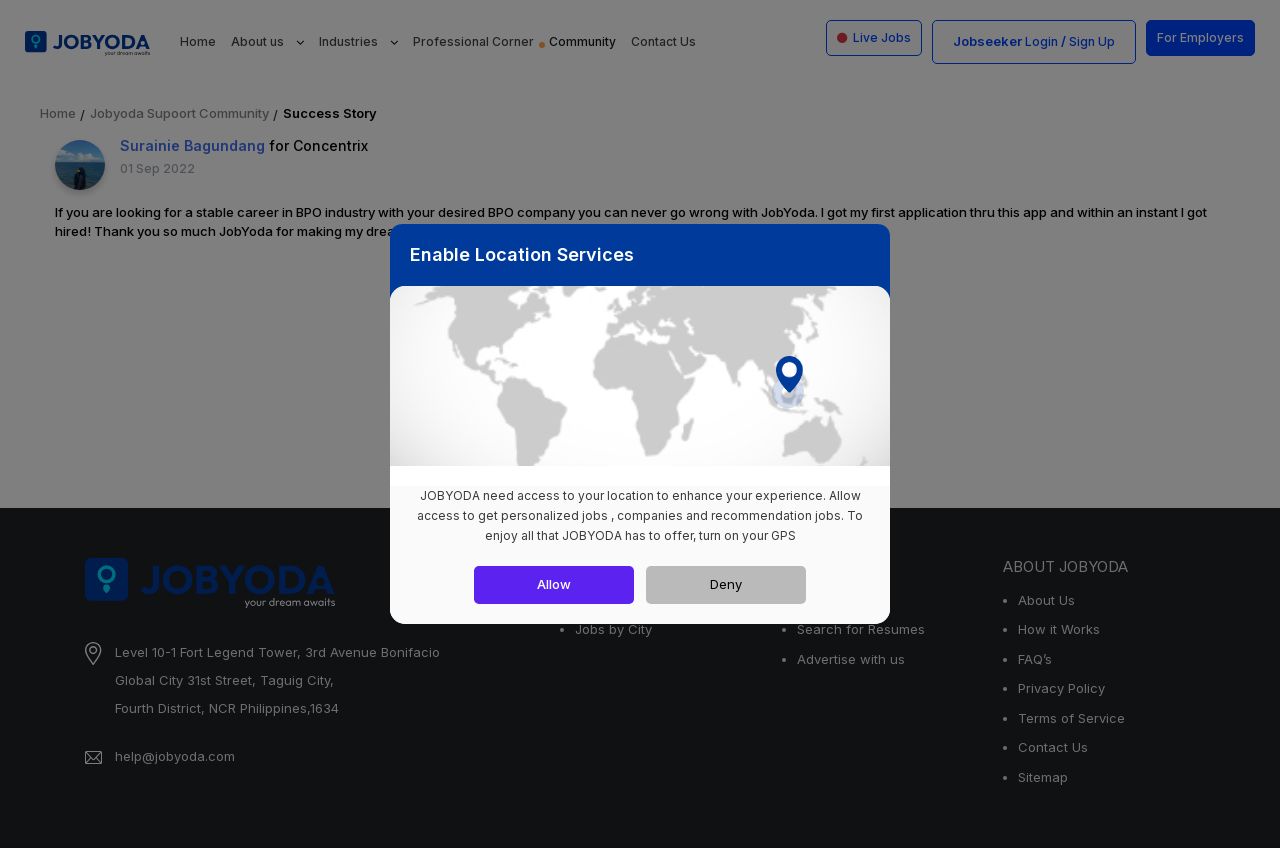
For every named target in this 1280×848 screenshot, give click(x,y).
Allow (554, 584)
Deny (726, 584)
